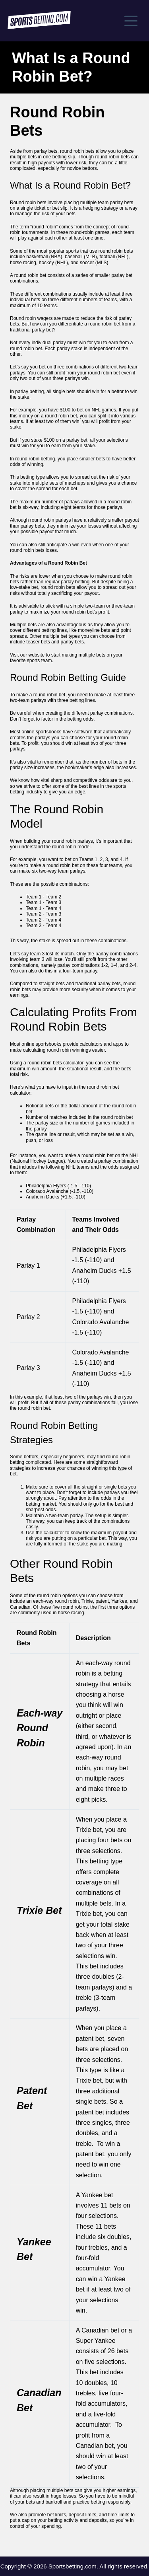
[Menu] (130, 20)
